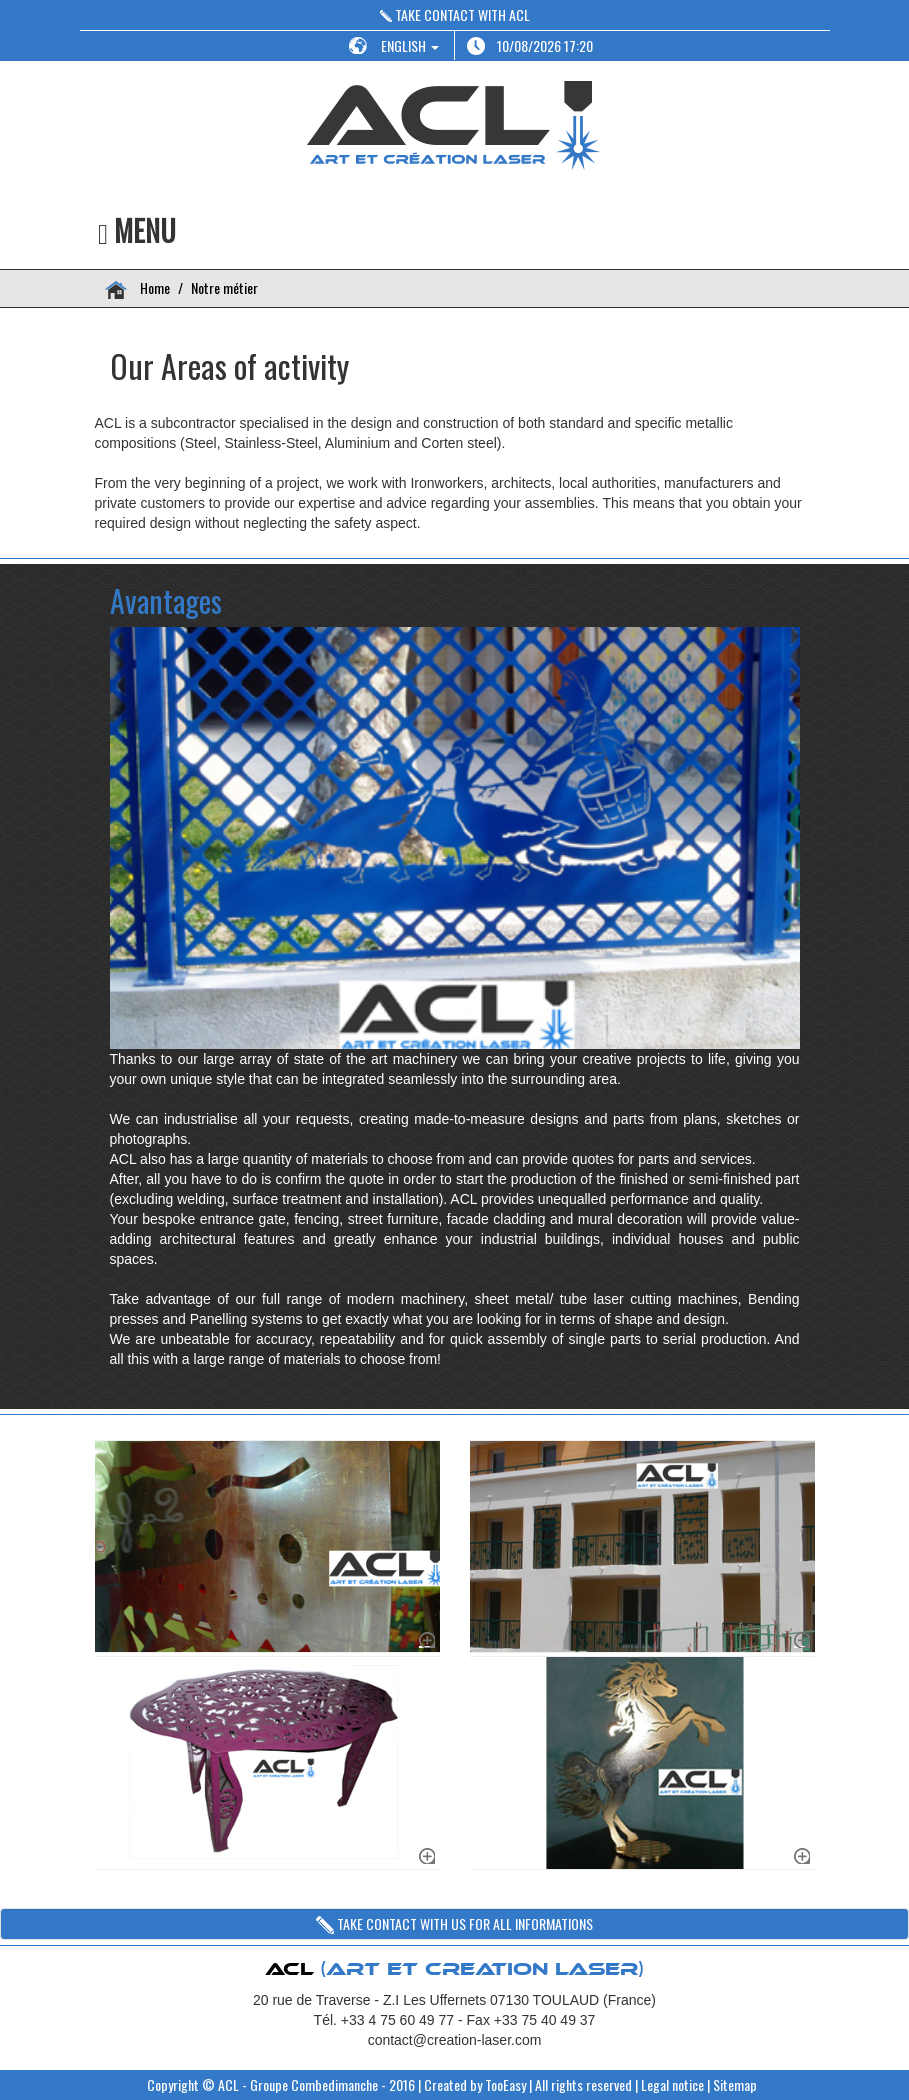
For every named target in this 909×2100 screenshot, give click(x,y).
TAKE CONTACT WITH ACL (455, 14)
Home (153, 287)
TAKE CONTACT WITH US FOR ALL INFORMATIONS (454, 1923)
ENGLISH (410, 45)
